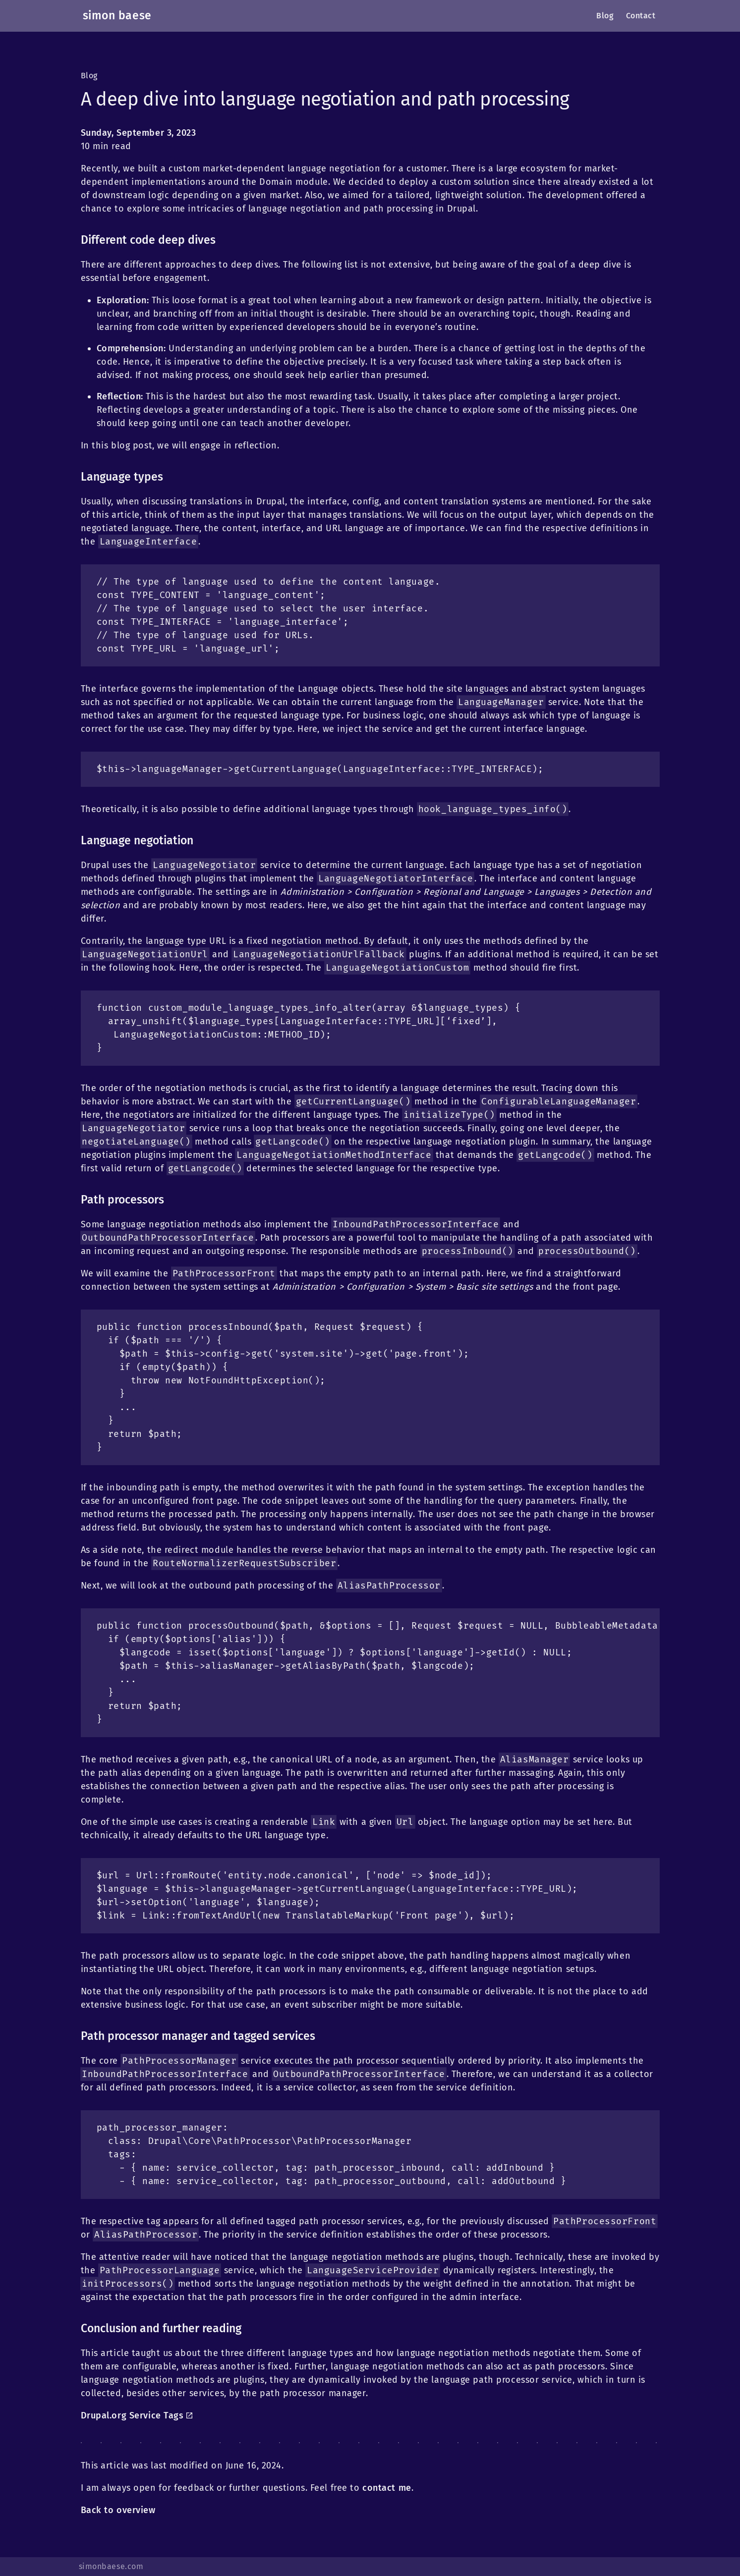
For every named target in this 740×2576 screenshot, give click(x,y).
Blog (89, 75)
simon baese (117, 15)
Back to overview (118, 2510)
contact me (386, 2487)
